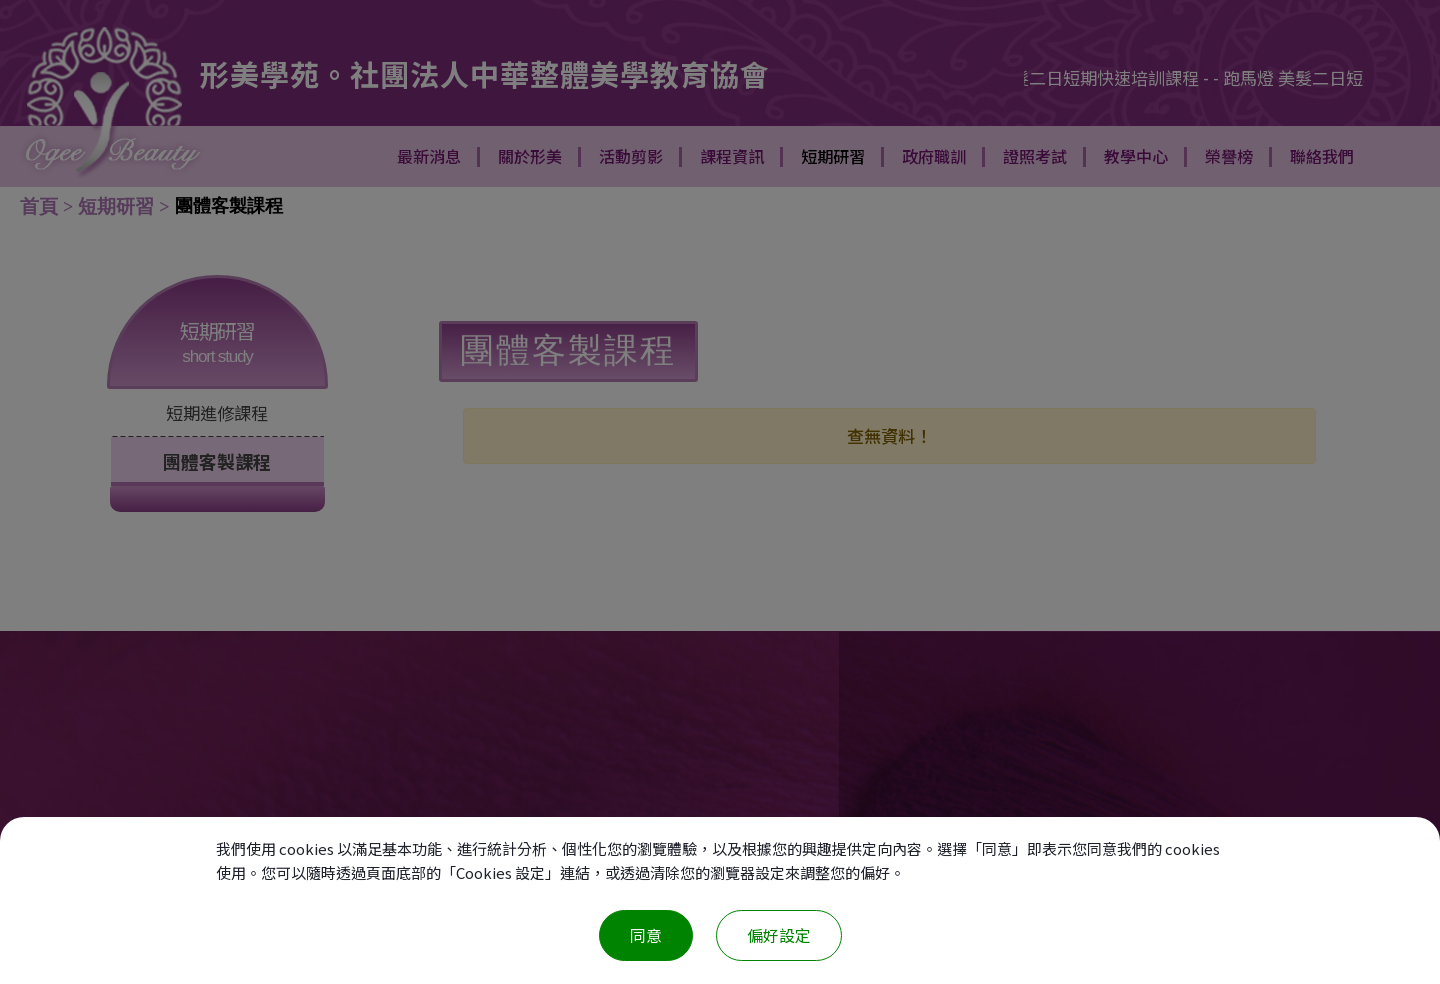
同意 (646, 935)
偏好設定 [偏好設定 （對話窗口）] (779, 935)
